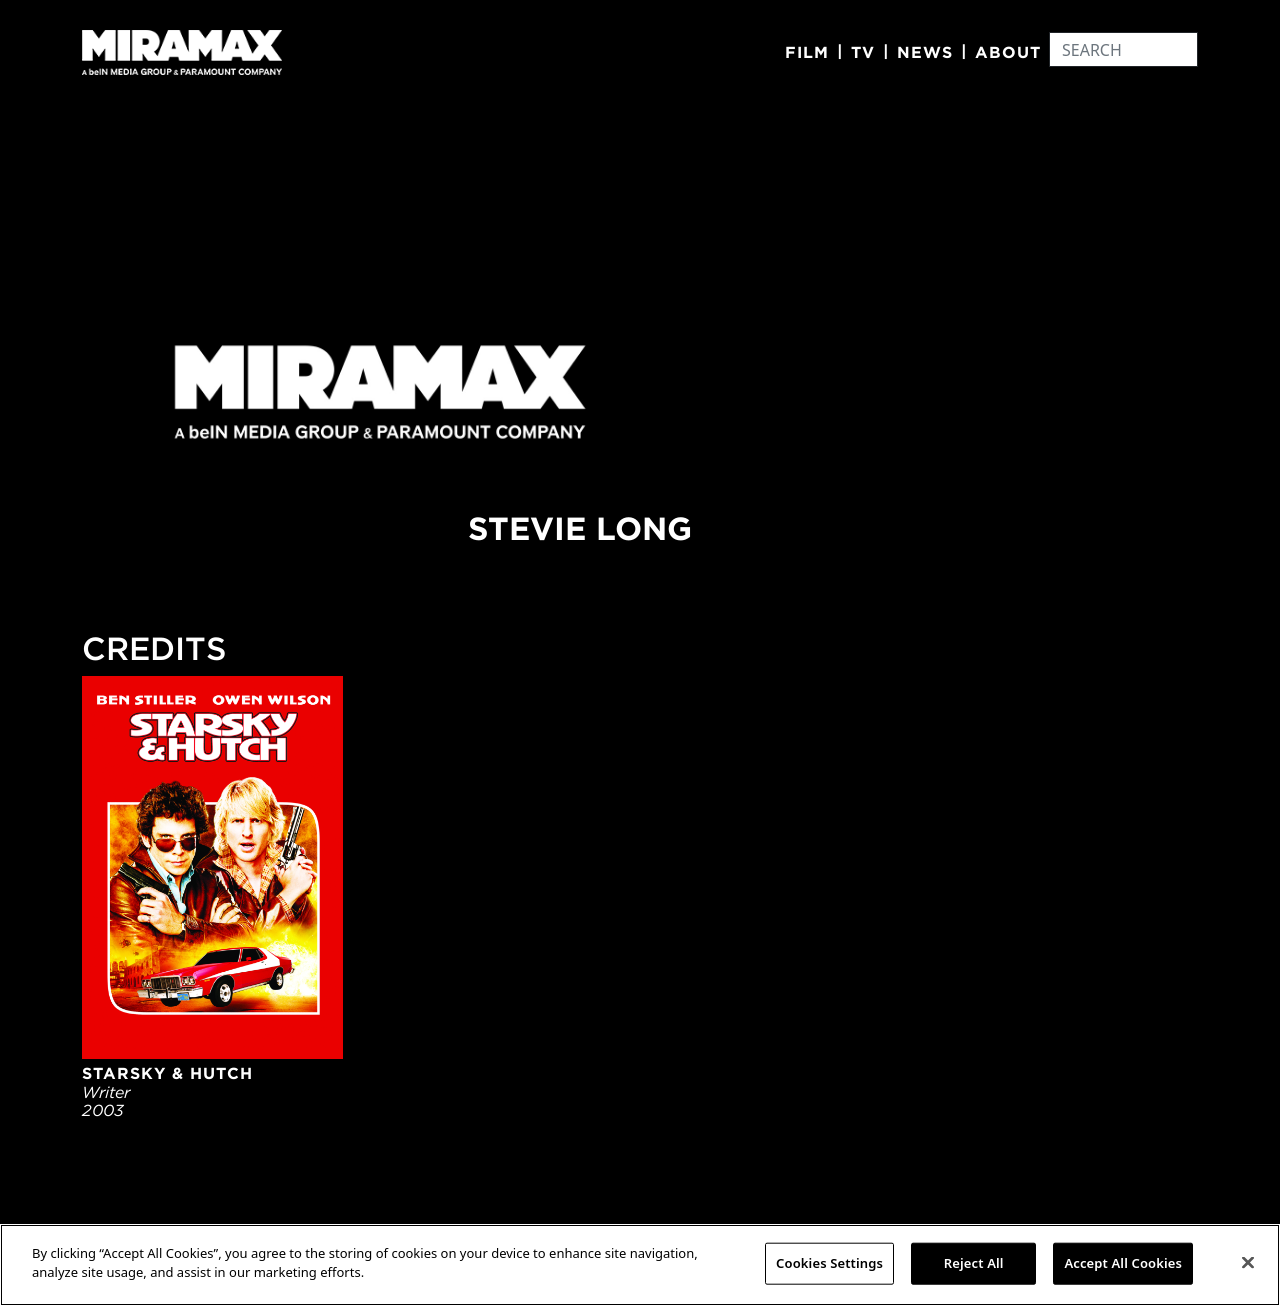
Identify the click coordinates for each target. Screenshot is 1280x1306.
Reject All (974, 1263)
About (1008, 52)
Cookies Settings (829, 1263)
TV (863, 52)
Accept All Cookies (1123, 1263)
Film (807, 52)
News (925, 52)
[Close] (1248, 1262)
